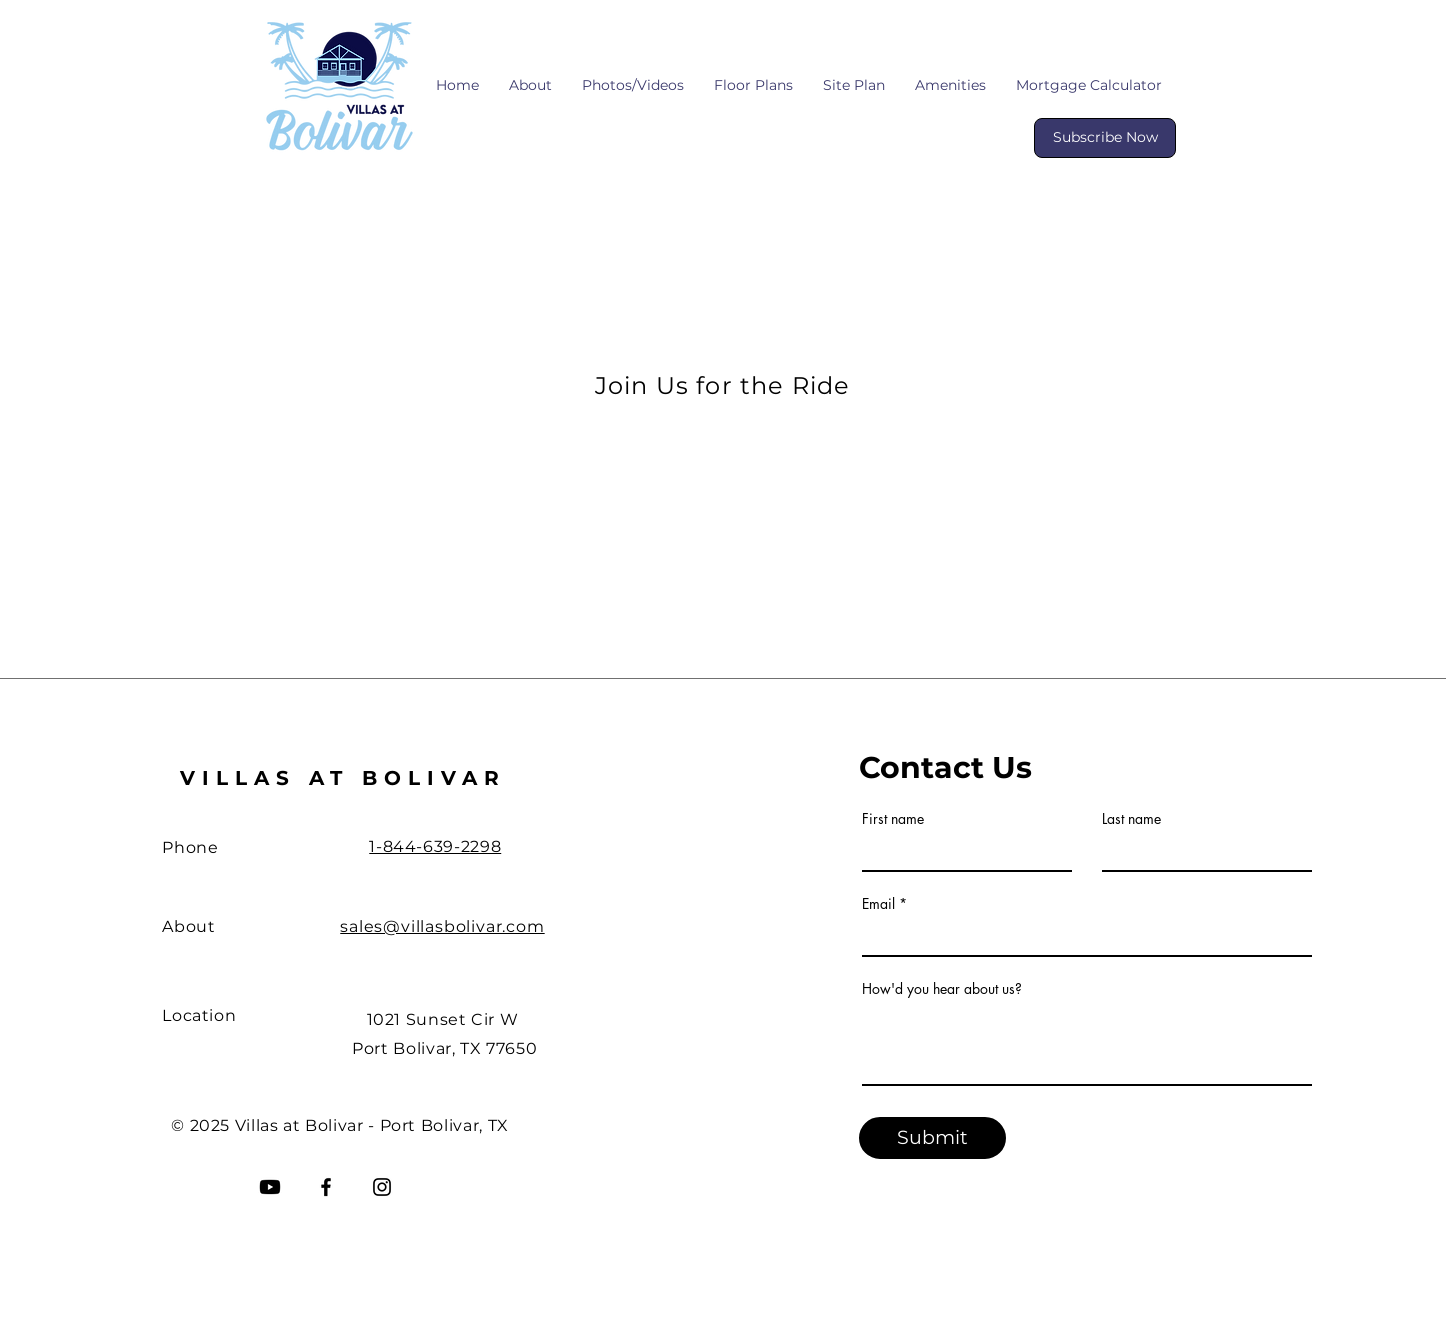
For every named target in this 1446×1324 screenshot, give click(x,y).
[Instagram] (382, 1187)
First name (893, 819)
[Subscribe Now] (1105, 138)
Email (878, 904)
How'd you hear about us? (942, 989)
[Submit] (932, 1138)
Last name (1131, 819)
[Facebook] (326, 1187)
